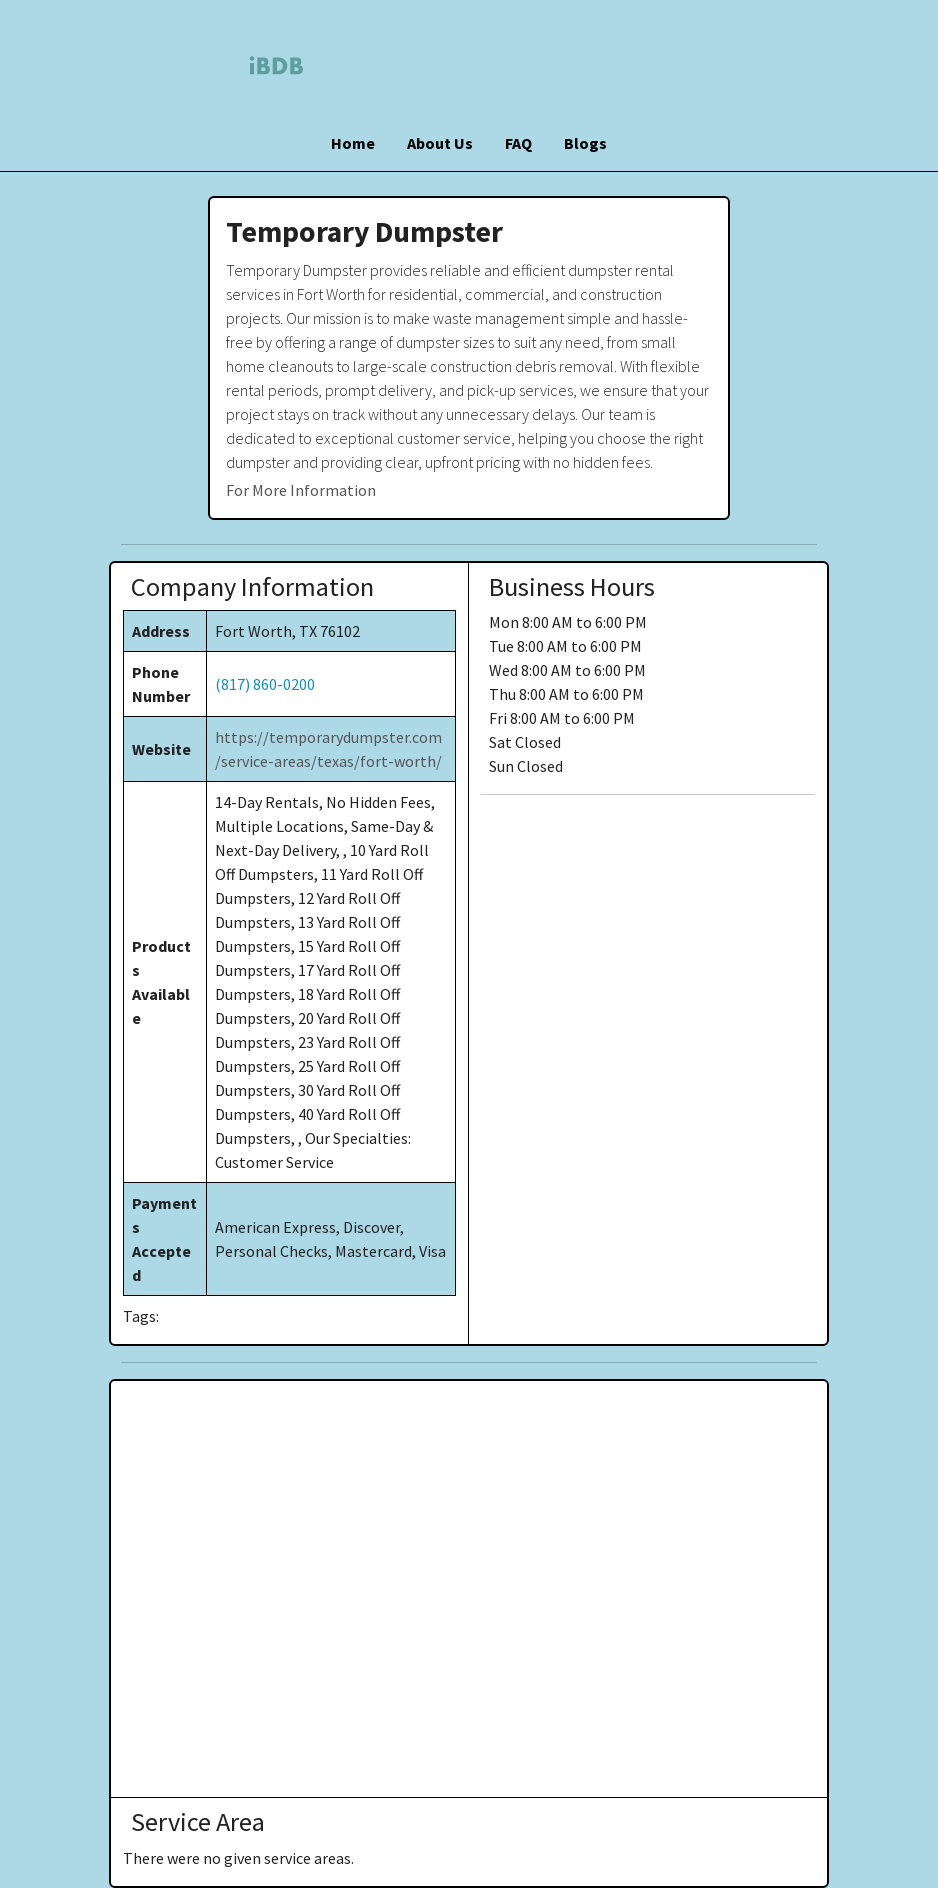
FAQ (518, 143)
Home (353, 143)
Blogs (585, 143)
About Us (440, 143)
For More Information (301, 490)
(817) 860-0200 (265, 684)
